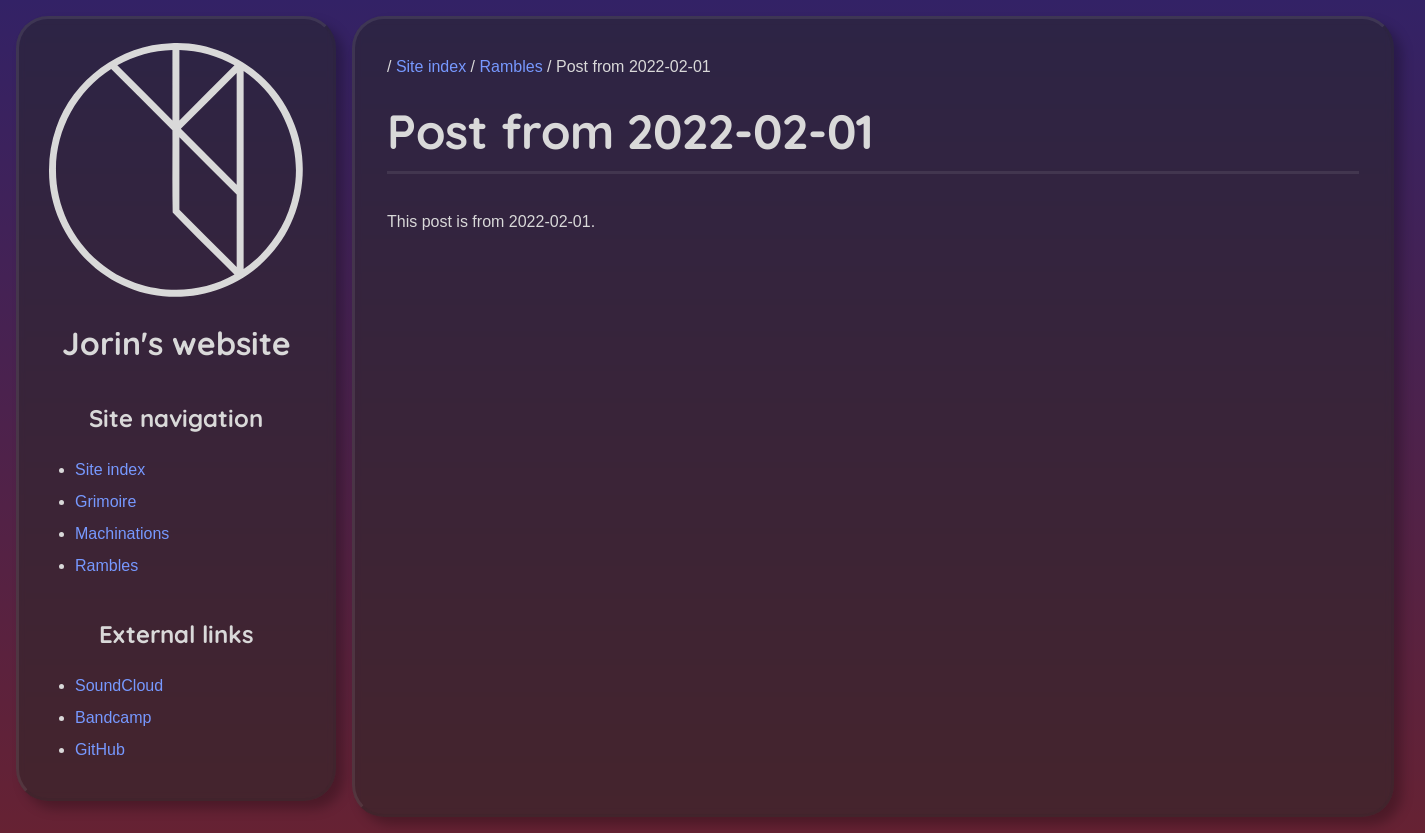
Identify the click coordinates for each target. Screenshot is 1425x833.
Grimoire (105, 501)
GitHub (100, 749)
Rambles (106, 565)
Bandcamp (113, 717)
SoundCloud (119, 685)
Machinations (122, 533)
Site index (110, 469)
